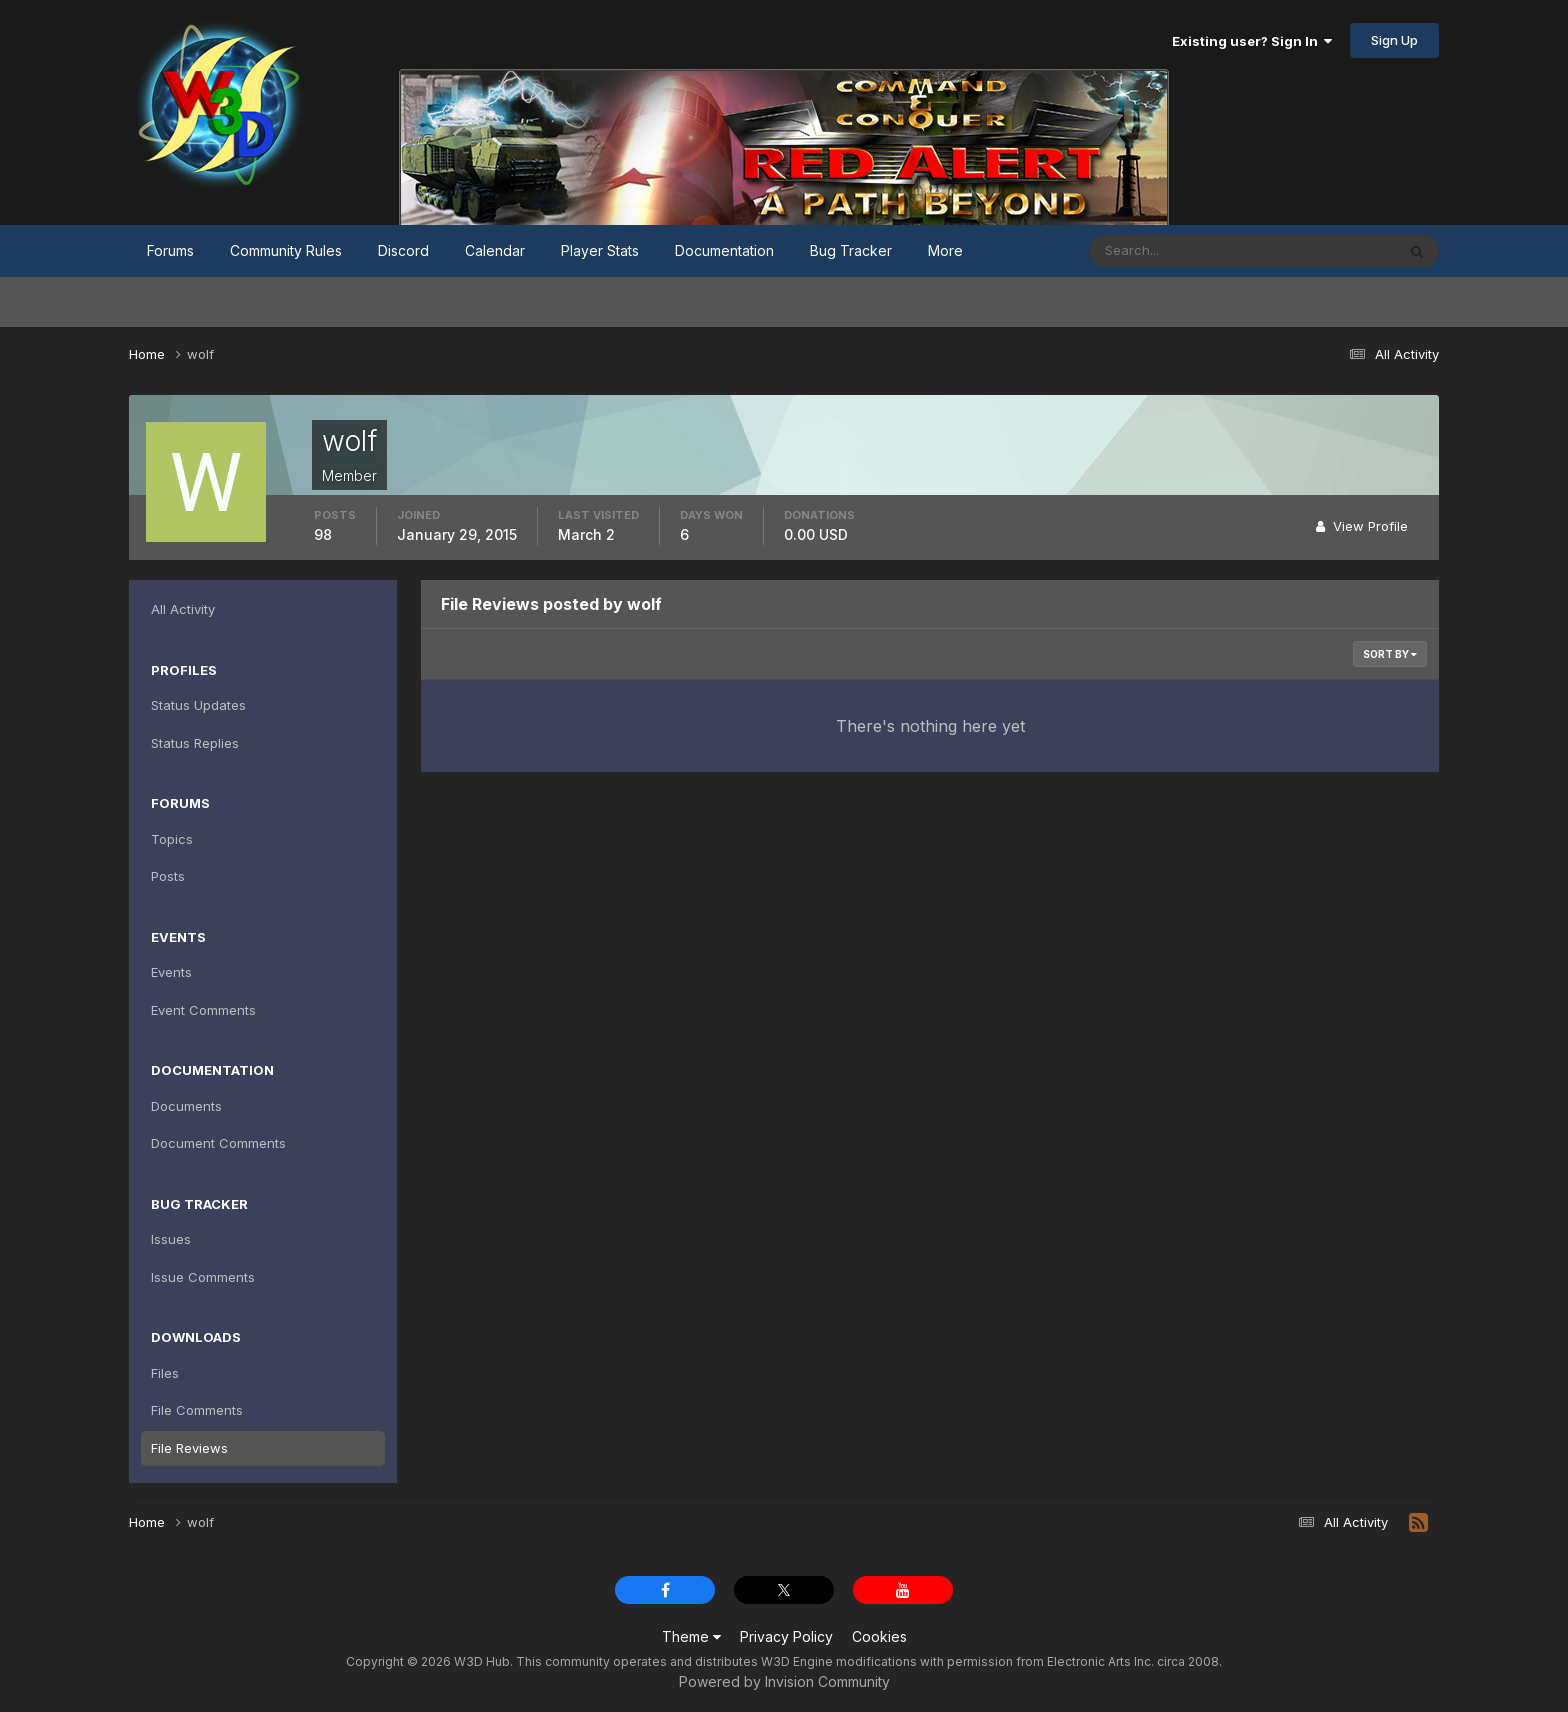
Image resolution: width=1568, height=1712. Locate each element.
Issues (171, 1239)
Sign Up (1394, 40)
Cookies (879, 1636)
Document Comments (218, 1143)
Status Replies (195, 743)
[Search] (1177, 251)
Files (165, 1373)
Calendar (495, 250)
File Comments (197, 1410)
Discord (403, 250)
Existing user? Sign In (1252, 41)
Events (171, 972)
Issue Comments (203, 1277)
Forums (170, 250)
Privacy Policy (786, 1636)
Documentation (724, 250)
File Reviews (189, 1448)
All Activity (183, 609)
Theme (691, 1636)
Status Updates (198, 705)
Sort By (1390, 654)
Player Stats (600, 250)
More (945, 250)
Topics (172, 839)
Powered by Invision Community (784, 1681)
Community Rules (286, 250)
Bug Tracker (851, 250)
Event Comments (203, 1010)
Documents (186, 1106)
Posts (168, 876)
